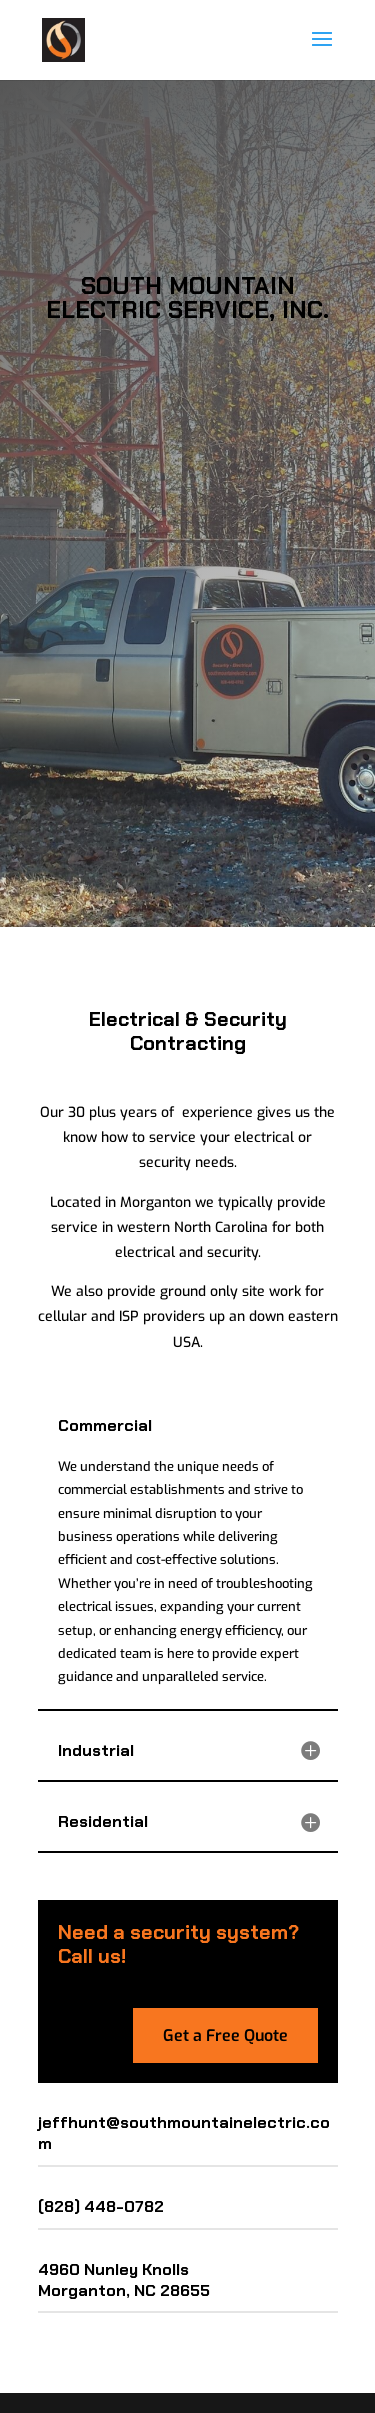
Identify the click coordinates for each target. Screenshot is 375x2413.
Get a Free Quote (225, 2035)
